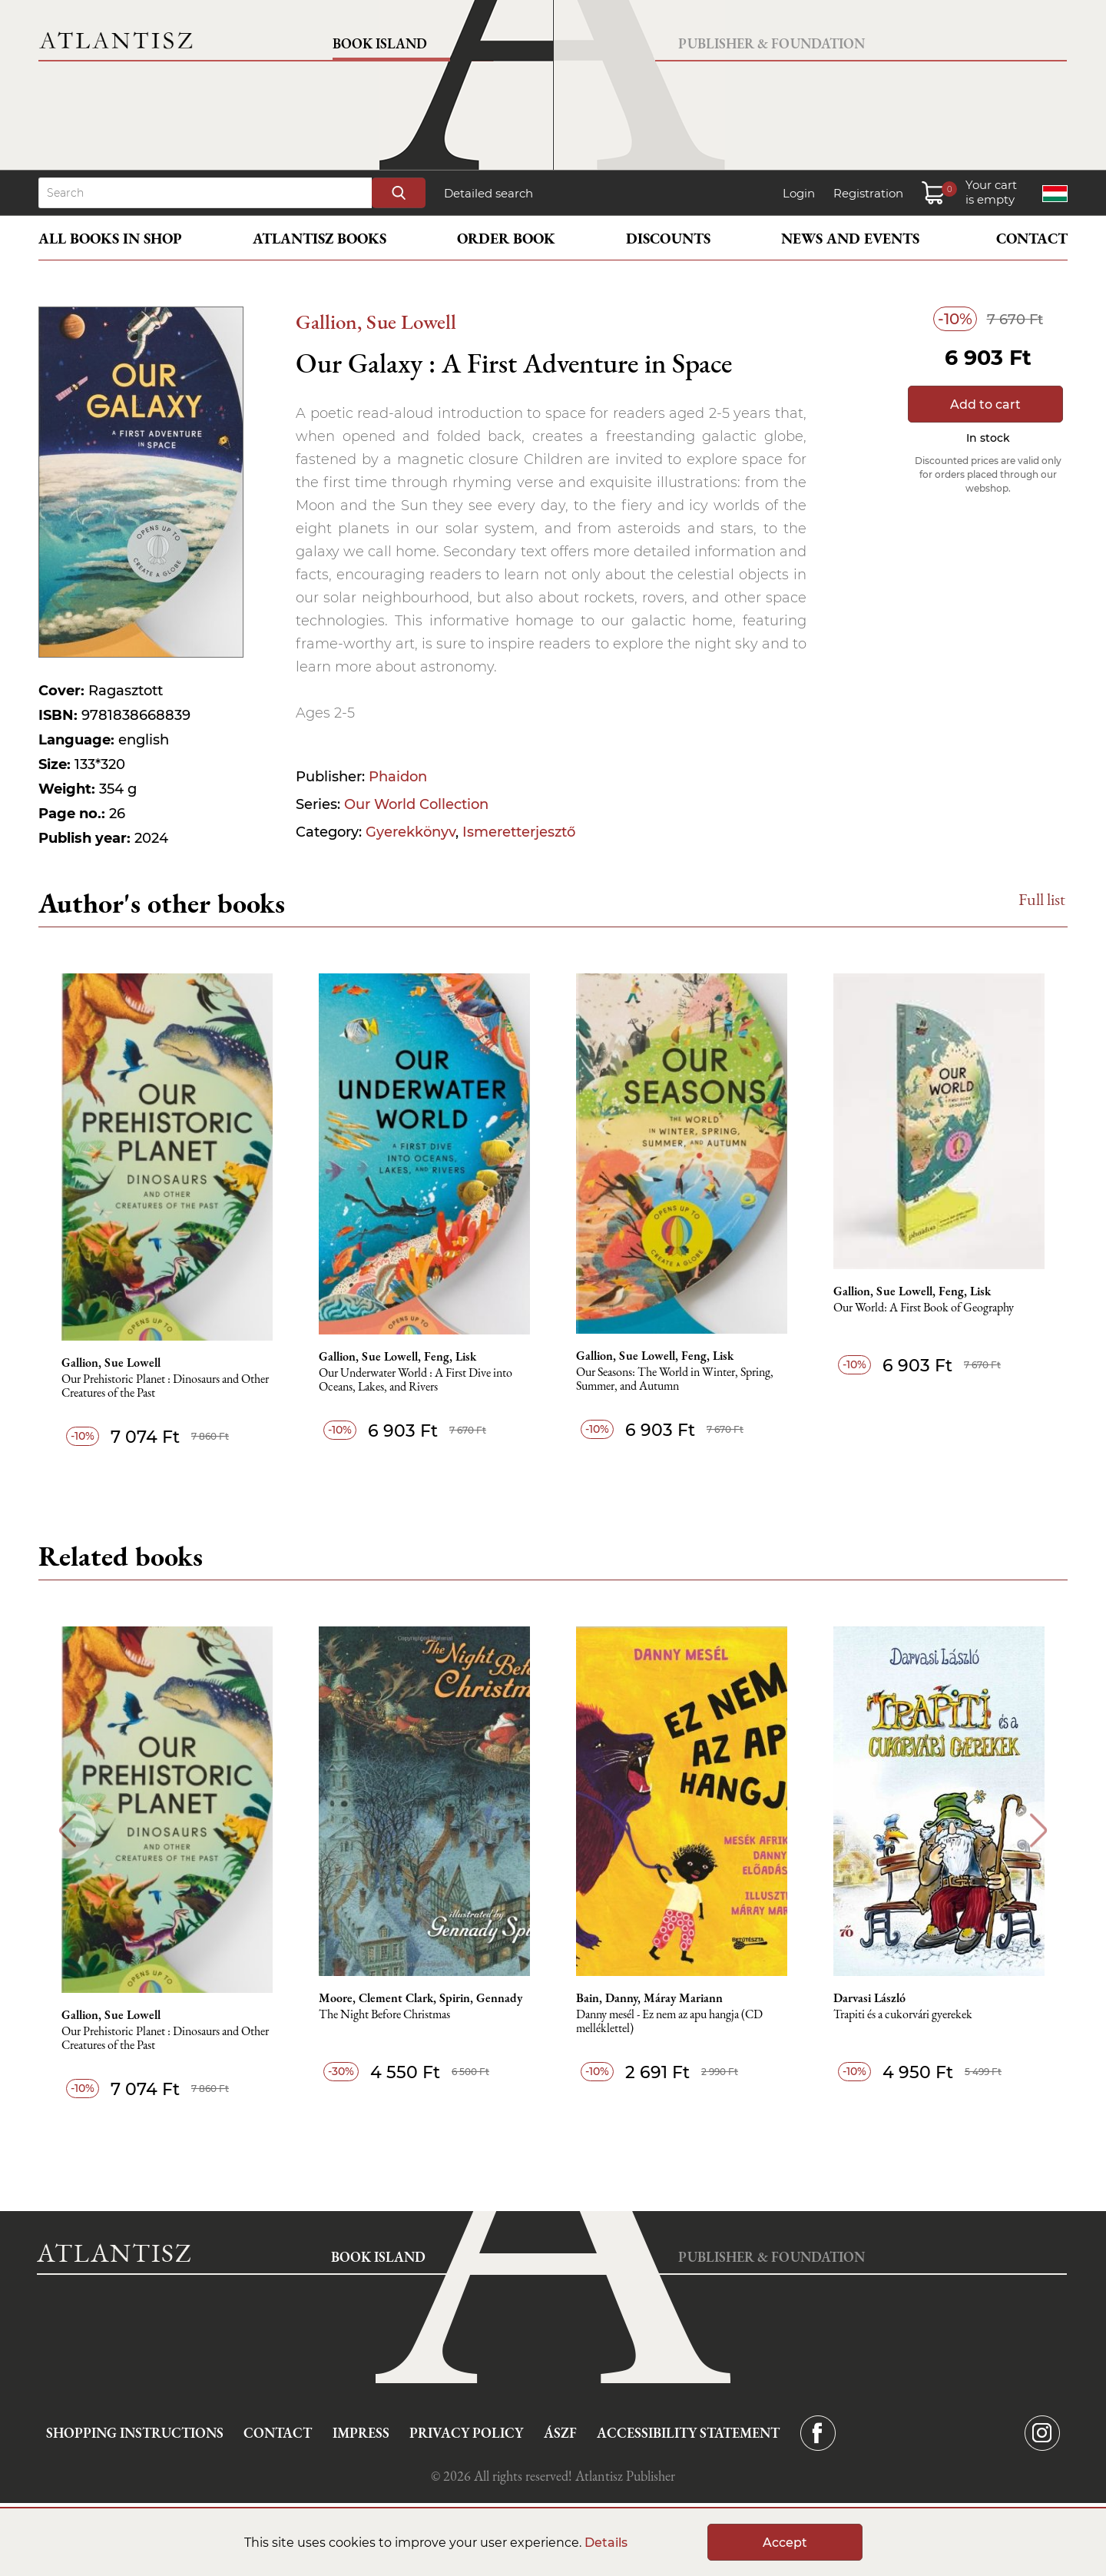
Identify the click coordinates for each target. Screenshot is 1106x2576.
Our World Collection (416, 804)
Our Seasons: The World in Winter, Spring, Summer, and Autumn (674, 1379)
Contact (1032, 238)
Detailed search (488, 193)
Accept (785, 2542)
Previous (67, 1830)
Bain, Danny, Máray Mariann (649, 1998)
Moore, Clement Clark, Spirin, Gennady (420, 1998)
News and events (850, 238)
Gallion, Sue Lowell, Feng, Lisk (397, 1357)
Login (799, 193)
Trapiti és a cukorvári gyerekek (902, 2014)
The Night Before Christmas (384, 2014)
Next (1039, 1830)
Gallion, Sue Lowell (376, 321)
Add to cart (985, 404)
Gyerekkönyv (410, 832)
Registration (868, 193)
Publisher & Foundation (771, 43)
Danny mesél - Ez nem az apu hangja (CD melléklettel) (669, 2021)
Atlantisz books (319, 238)
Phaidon (398, 776)
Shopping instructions (135, 2433)
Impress (361, 2433)
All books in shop (110, 238)
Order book (506, 238)
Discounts (668, 238)
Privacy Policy (466, 2433)
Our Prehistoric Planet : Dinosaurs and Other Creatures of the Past (165, 1386)
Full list (1041, 899)
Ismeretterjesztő (518, 832)
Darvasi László (869, 1998)
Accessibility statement (688, 2433)
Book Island (380, 43)
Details (606, 2542)
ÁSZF (560, 2433)
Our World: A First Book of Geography (923, 1308)
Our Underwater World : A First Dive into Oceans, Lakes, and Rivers (415, 1380)
